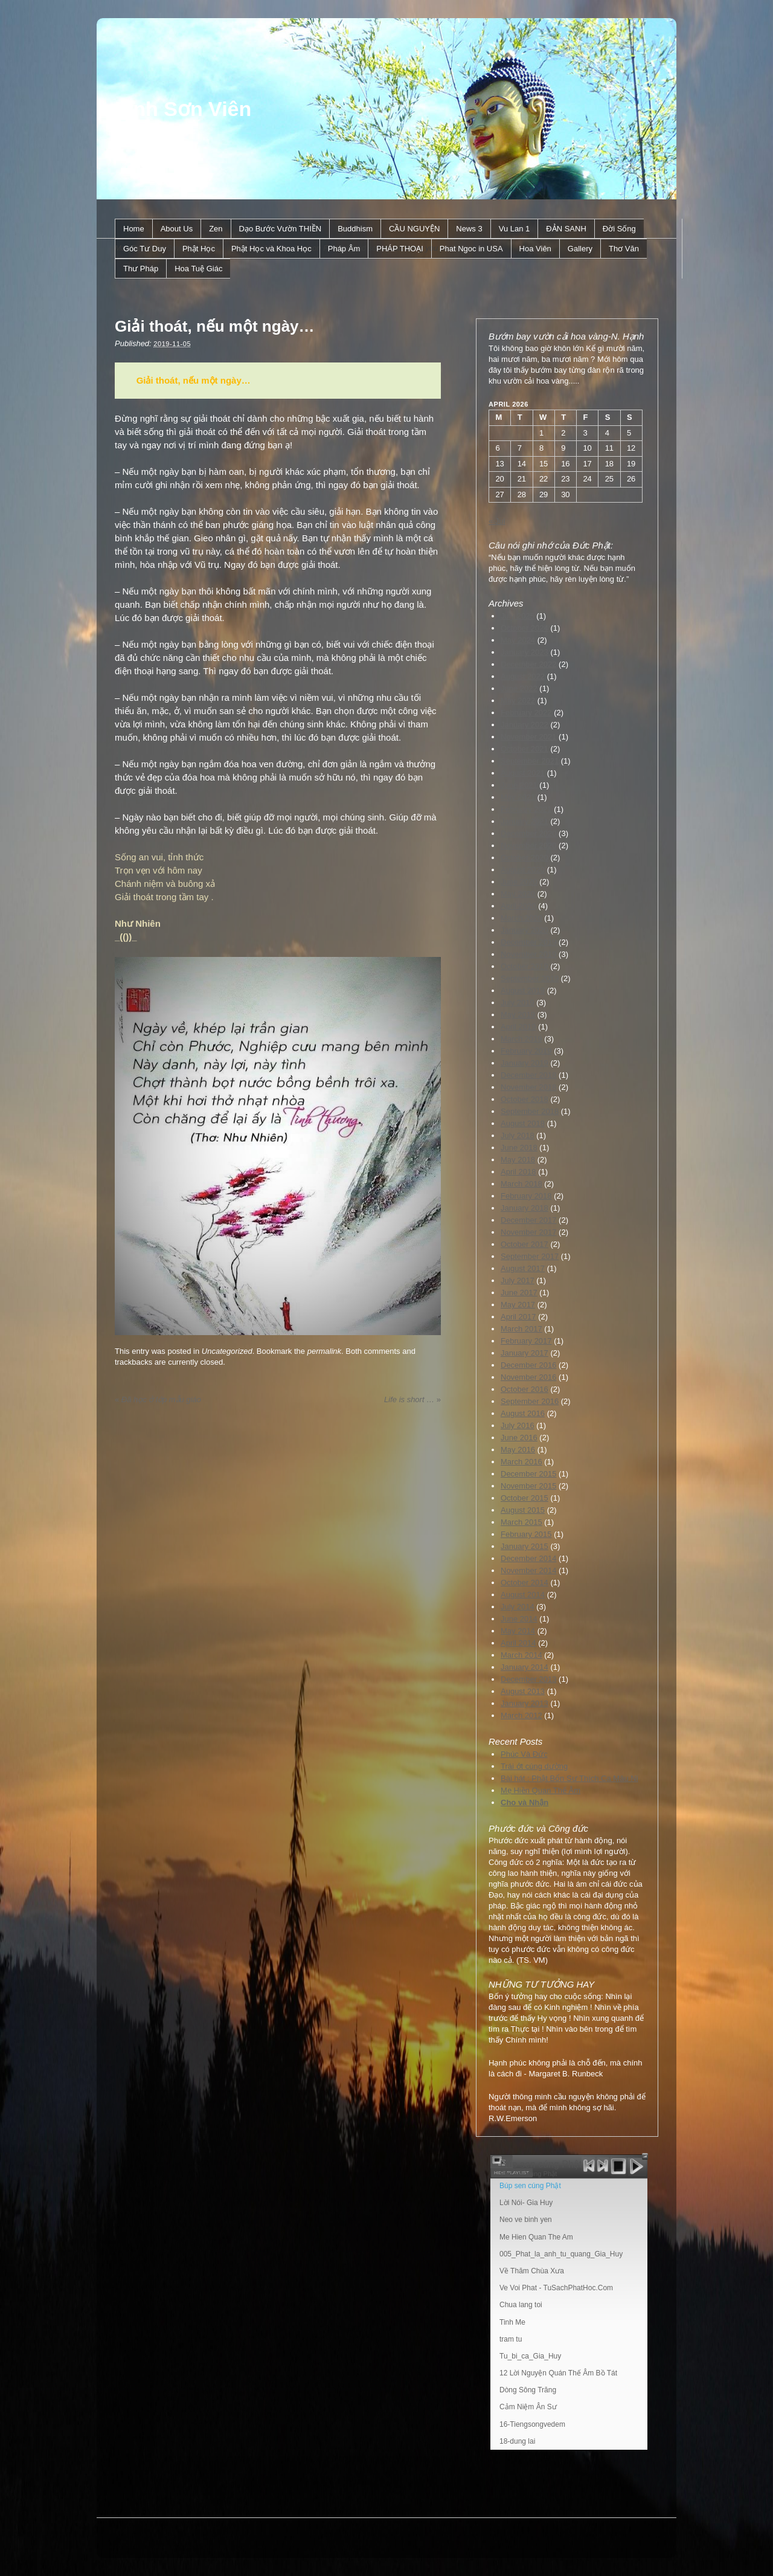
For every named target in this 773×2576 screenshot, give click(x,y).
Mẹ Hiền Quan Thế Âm (540, 1790)
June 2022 (519, 688)
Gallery (580, 248)
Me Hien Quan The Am (536, 2237)
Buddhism (355, 228)
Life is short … (412, 1399)
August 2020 (523, 869)
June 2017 (519, 1292)
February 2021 (526, 809)
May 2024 (518, 640)
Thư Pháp (140, 268)
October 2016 (524, 1389)
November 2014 (529, 1570)
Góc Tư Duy (144, 248)
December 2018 (529, 1075)
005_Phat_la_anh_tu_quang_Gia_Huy (561, 2254)
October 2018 (524, 1099)
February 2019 (526, 1050)
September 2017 (530, 1256)
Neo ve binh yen (525, 2219)
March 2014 (521, 1655)
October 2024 (524, 628)
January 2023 (524, 652)
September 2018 (530, 1111)
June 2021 (519, 785)
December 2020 (529, 833)
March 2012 (521, 1715)
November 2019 (529, 954)
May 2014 (518, 1630)
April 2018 (518, 1171)
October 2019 (524, 966)
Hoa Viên (535, 248)
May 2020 (518, 893)
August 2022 (523, 676)
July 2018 (517, 1135)
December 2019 (529, 942)
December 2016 (529, 1365)
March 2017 (521, 1328)
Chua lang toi (520, 2305)
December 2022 (529, 664)
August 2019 (523, 990)
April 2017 (518, 1316)
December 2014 (529, 1558)
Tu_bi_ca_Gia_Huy (530, 2356)
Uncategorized (227, 1351)
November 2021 (529, 736)
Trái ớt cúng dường (534, 1766)
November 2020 (529, 845)
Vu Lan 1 (514, 228)
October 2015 (524, 1497)
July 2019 (517, 1002)
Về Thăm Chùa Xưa (531, 2271)
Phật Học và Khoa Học (271, 248)
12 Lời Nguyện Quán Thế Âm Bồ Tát (558, 2373)
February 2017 (526, 1340)
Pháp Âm (344, 248)
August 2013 (523, 1691)
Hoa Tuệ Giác (198, 268)
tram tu (510, 2339)
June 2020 (519, 881)
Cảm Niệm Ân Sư (528, 2407)
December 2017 (529, 1220)
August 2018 (523, 1123)
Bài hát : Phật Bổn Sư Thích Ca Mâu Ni (569, 1778)
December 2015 (529, 1473)
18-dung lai (517, 2441)
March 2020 (521, 918)
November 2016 (529, 1377)
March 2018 (521, 1183)
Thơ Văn (624, 248)
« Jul (497, 521)
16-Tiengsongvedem (532, 2424)
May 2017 (518, 1304)
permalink (324, 1351)
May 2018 (518, 1159)
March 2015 (521, 1522)
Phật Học (198, 248)
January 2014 (524, 1667)
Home (133, 228)
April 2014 (518, 1642)
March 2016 (521, 1461)
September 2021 (530, 760)
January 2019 (524, 1062)
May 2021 (518, 797)
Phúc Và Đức (524, 1754)
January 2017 (524, 1352)
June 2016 (519, 1437)
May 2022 (518, 700)
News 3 (469, 228)
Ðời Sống (619, 228)
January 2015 (524, 1546)
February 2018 (526, 1195)
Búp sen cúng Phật (530, 2186)
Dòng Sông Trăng (527, 2390)
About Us (177, 228)
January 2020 (524, 930)
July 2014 (517, 1606)
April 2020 (518, 905)
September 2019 (530, 978)
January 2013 (524, 1703)
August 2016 (523, 1413)
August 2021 (523, 773)
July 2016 (517, 1425)
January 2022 (524, 724)
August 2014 (523, 1594)
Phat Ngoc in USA (471, 248)
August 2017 (523, 1268)
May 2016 (518, 1449)
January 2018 (524, 1207)
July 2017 (517, 1280)
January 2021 (524, 821)
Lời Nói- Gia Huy (526, 2202)
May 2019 (518, 1014)
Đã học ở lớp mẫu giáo (158, 1399)
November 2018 (529, 1087)
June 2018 (519, 1147)
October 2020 (524, 857)
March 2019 (521, 1038)
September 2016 (530, 1401)
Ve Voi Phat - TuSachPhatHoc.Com (556, 2288)
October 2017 (524, 1244)
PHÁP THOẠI (399, 248)
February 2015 (526, 1534)
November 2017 (529, 1232)
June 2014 (519, 1618)
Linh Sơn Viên (183, 108)
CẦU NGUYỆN (414, 228)
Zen (215, 228)
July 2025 (517, 615)
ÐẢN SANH (566, 228)
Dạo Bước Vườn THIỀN (280, 228)
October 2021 (524, 748)
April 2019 (518, 1026)
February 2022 (526, 712)
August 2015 (523, 1510)
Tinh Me (512, 2322)
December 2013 (529, 1679)
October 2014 (524, 1582)
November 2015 (529, 1485)
